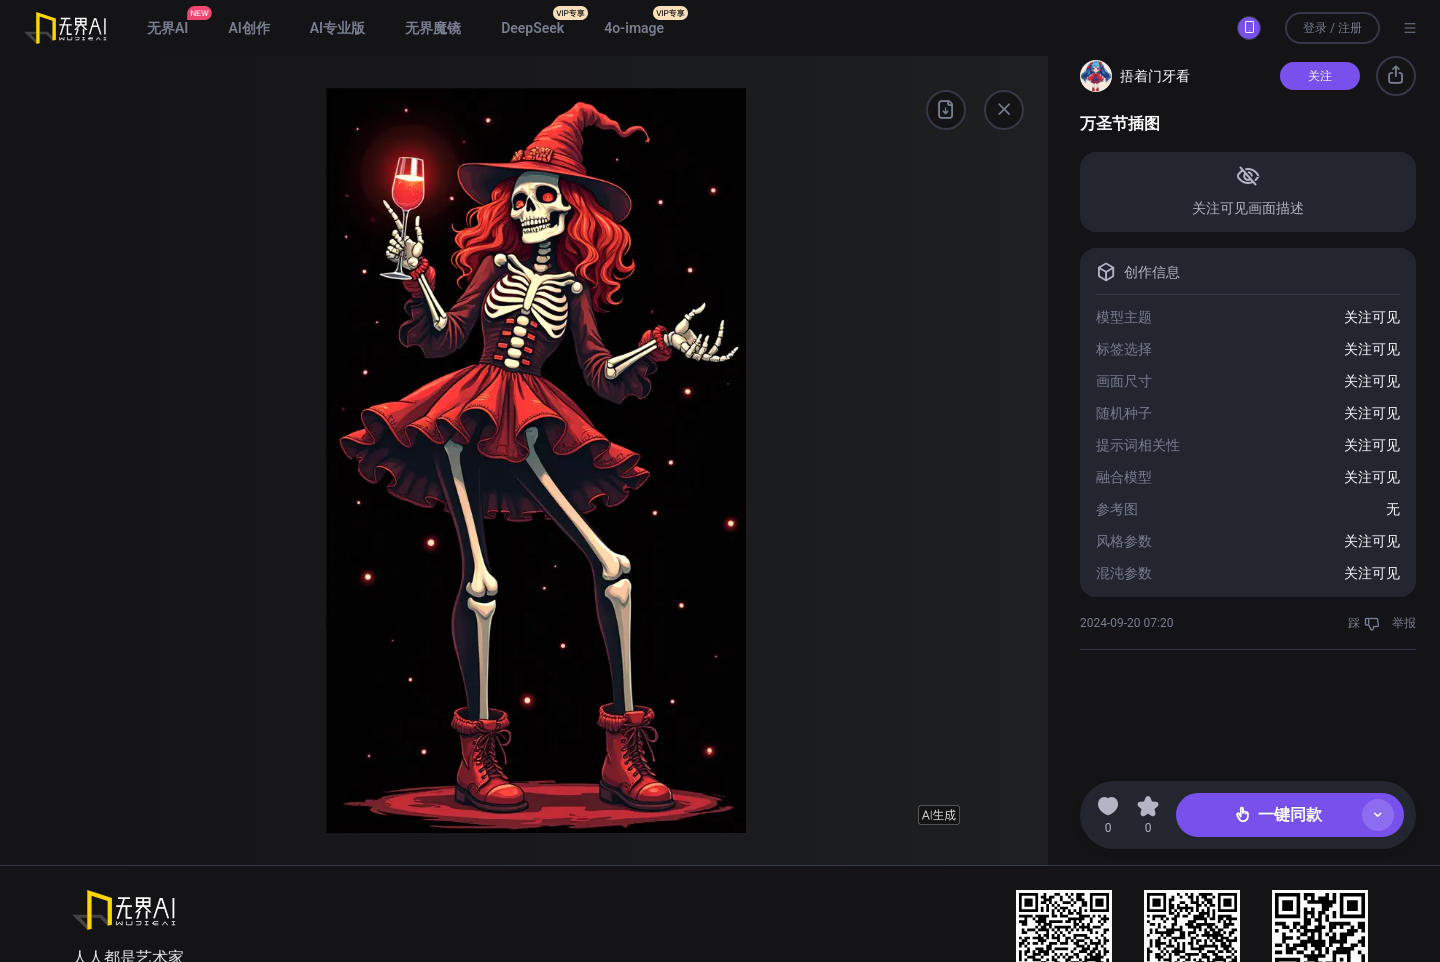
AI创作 (248, 28)
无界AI (167, 28)
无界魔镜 (433, 28)
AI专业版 (337, 28)
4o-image (634, 28)
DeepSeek (532, 28)
